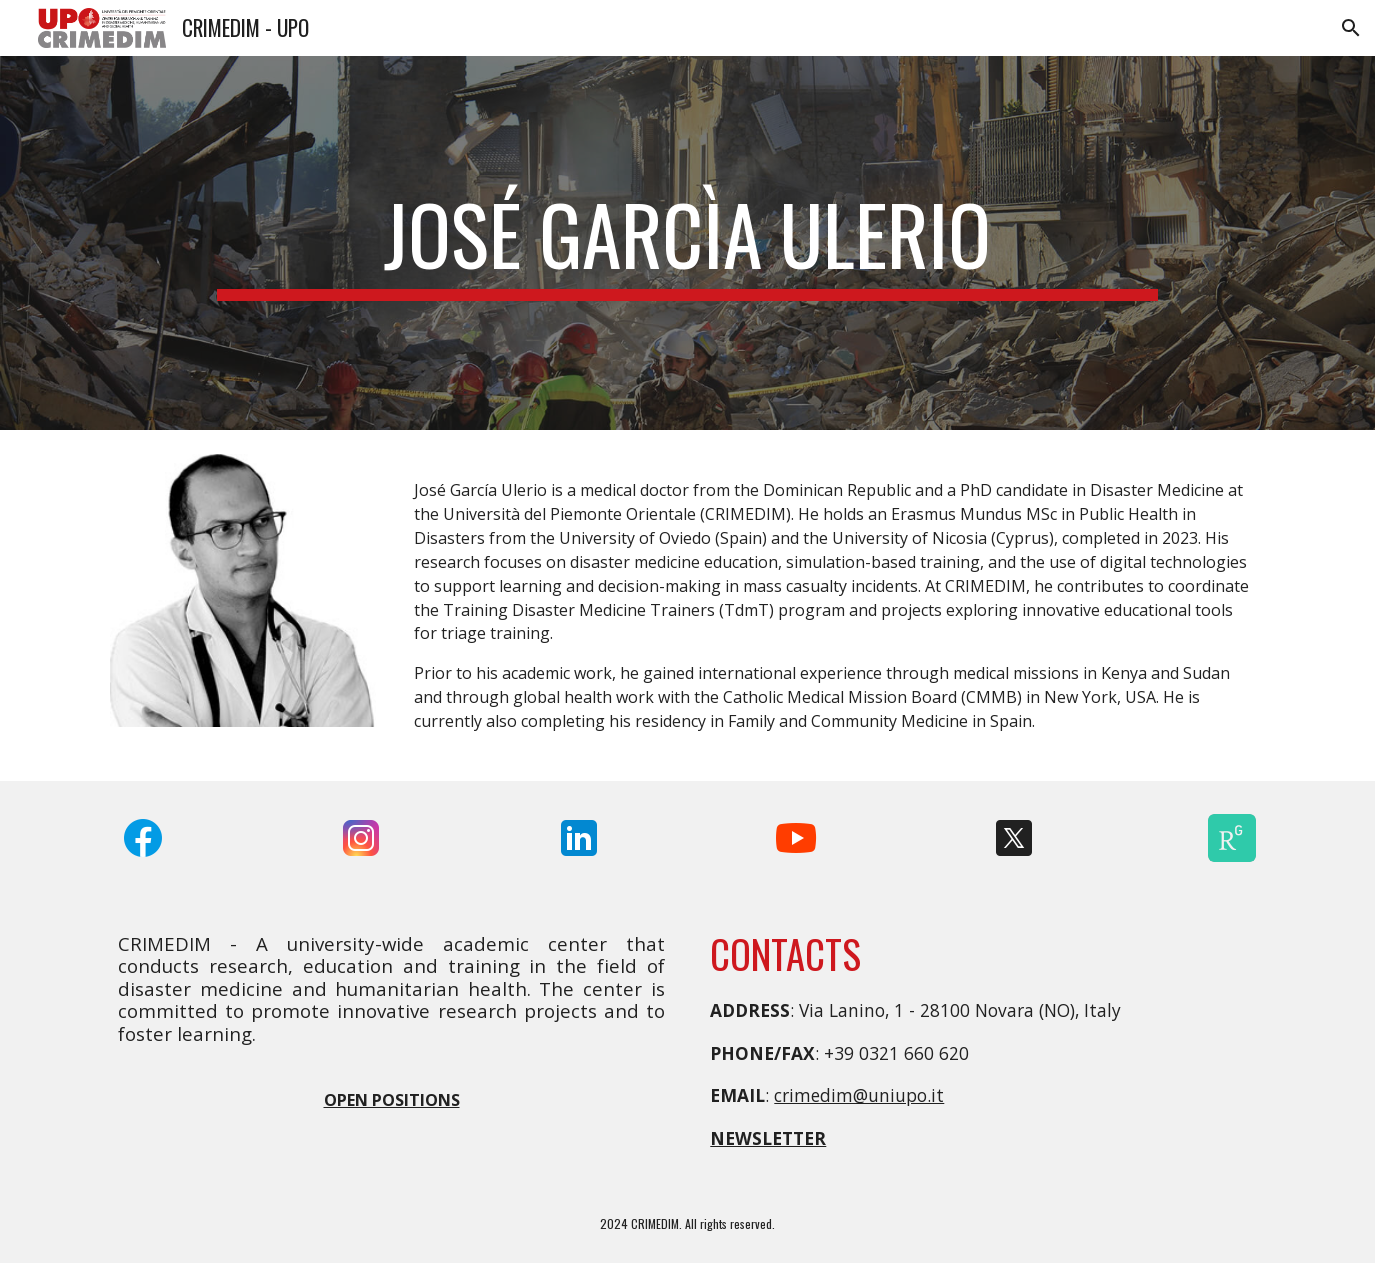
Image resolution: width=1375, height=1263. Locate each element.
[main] (687, 243)
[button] (1351, 28)
